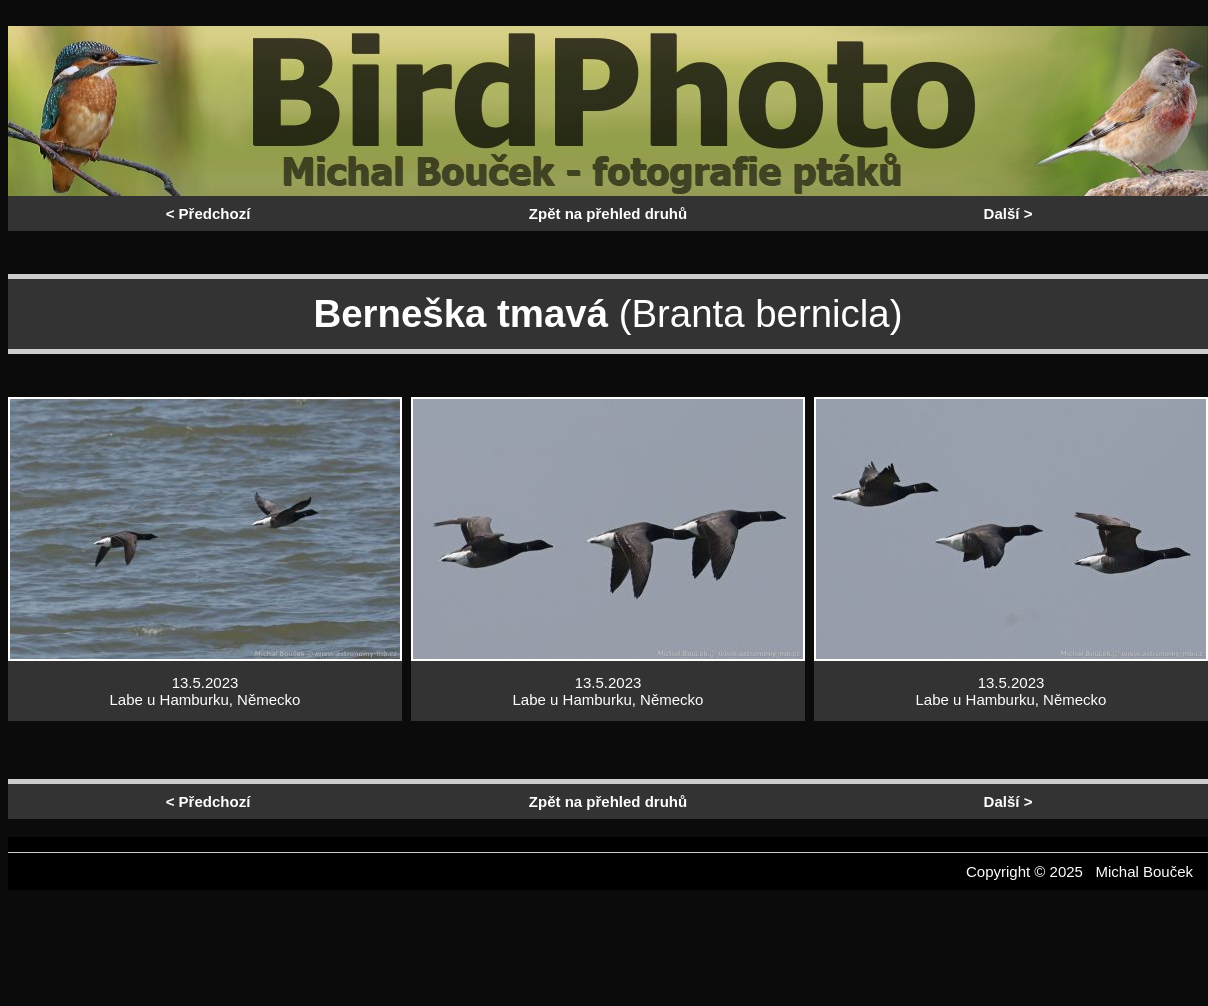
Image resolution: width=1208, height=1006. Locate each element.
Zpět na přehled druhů (608, 213)
